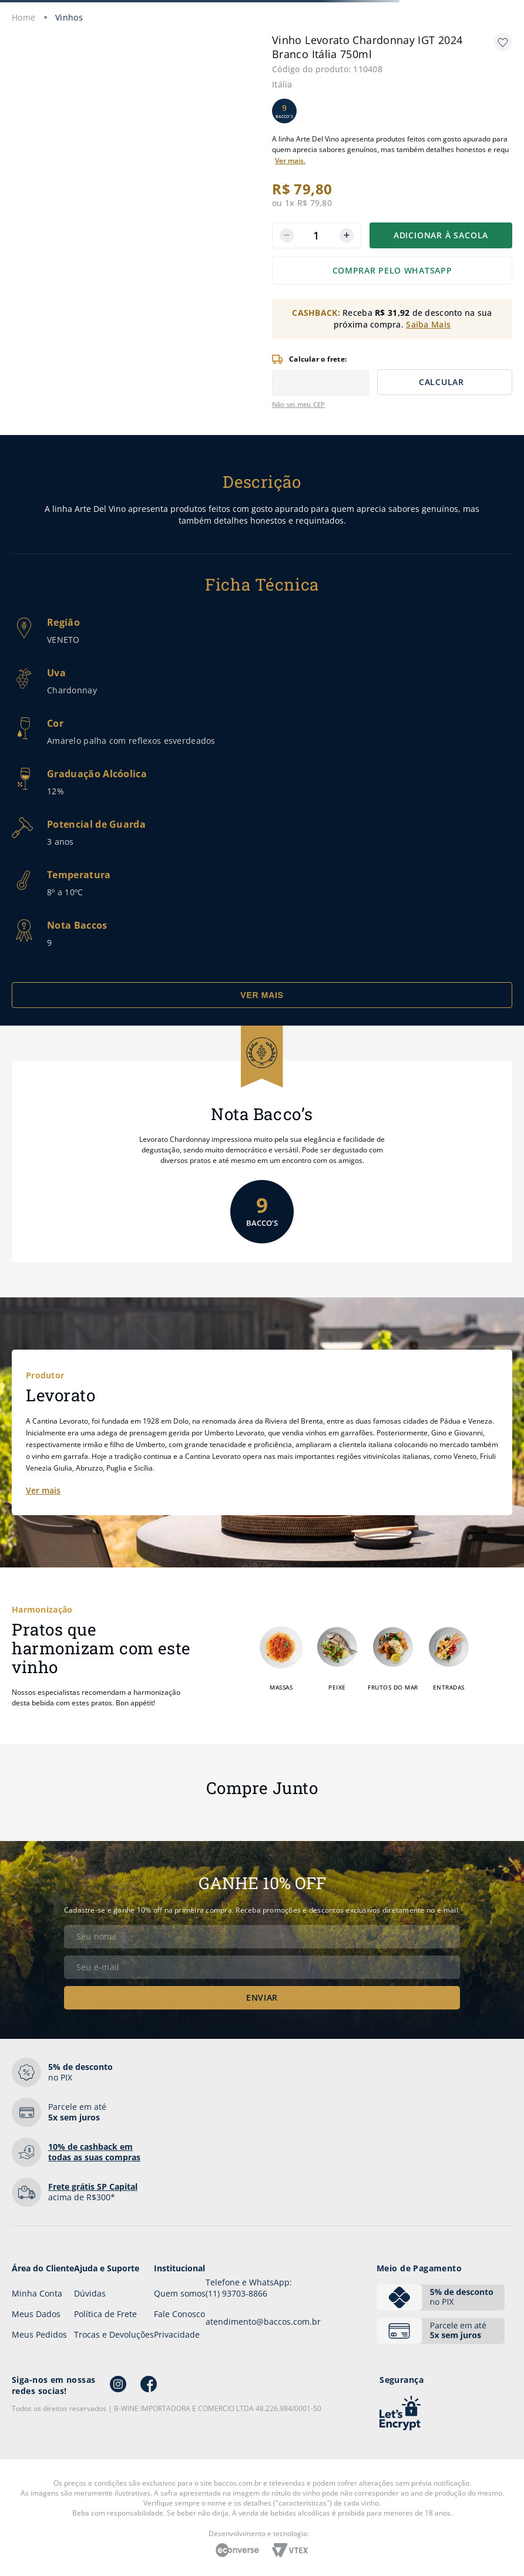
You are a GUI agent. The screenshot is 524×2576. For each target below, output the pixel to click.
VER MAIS (261, 995)
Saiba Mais (428, 324)
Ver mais (43, 1490)
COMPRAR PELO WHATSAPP (392, 270)
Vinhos (69, 17)
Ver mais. (290, 161)
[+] (347, 235)
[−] (287, 235)
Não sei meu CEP (298, 404)
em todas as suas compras (94, 2152)
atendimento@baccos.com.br (263, 2321)
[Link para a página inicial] (24, 17)
